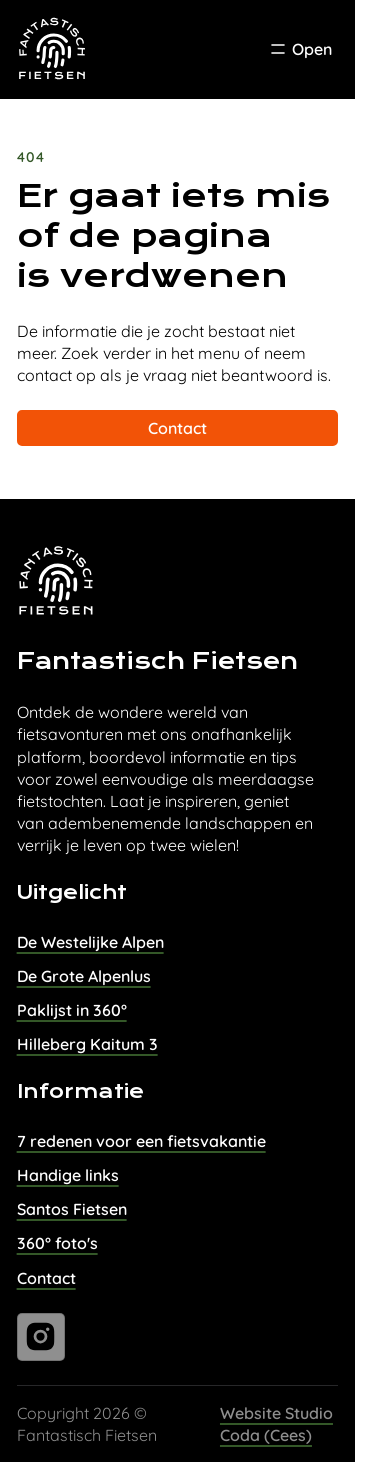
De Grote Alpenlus (84, 976)
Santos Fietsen (72, 1209)
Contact (177, 428)
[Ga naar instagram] (41, 1337)
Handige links (68, 1175)
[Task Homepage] (53, 50)
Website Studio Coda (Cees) (276, 1424)
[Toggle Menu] (300, 49)
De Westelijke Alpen (90, 942)
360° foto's (57, 1243)
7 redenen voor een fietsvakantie (141, 1141)
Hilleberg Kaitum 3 (87, 1044)
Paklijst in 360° (72, 1010)
